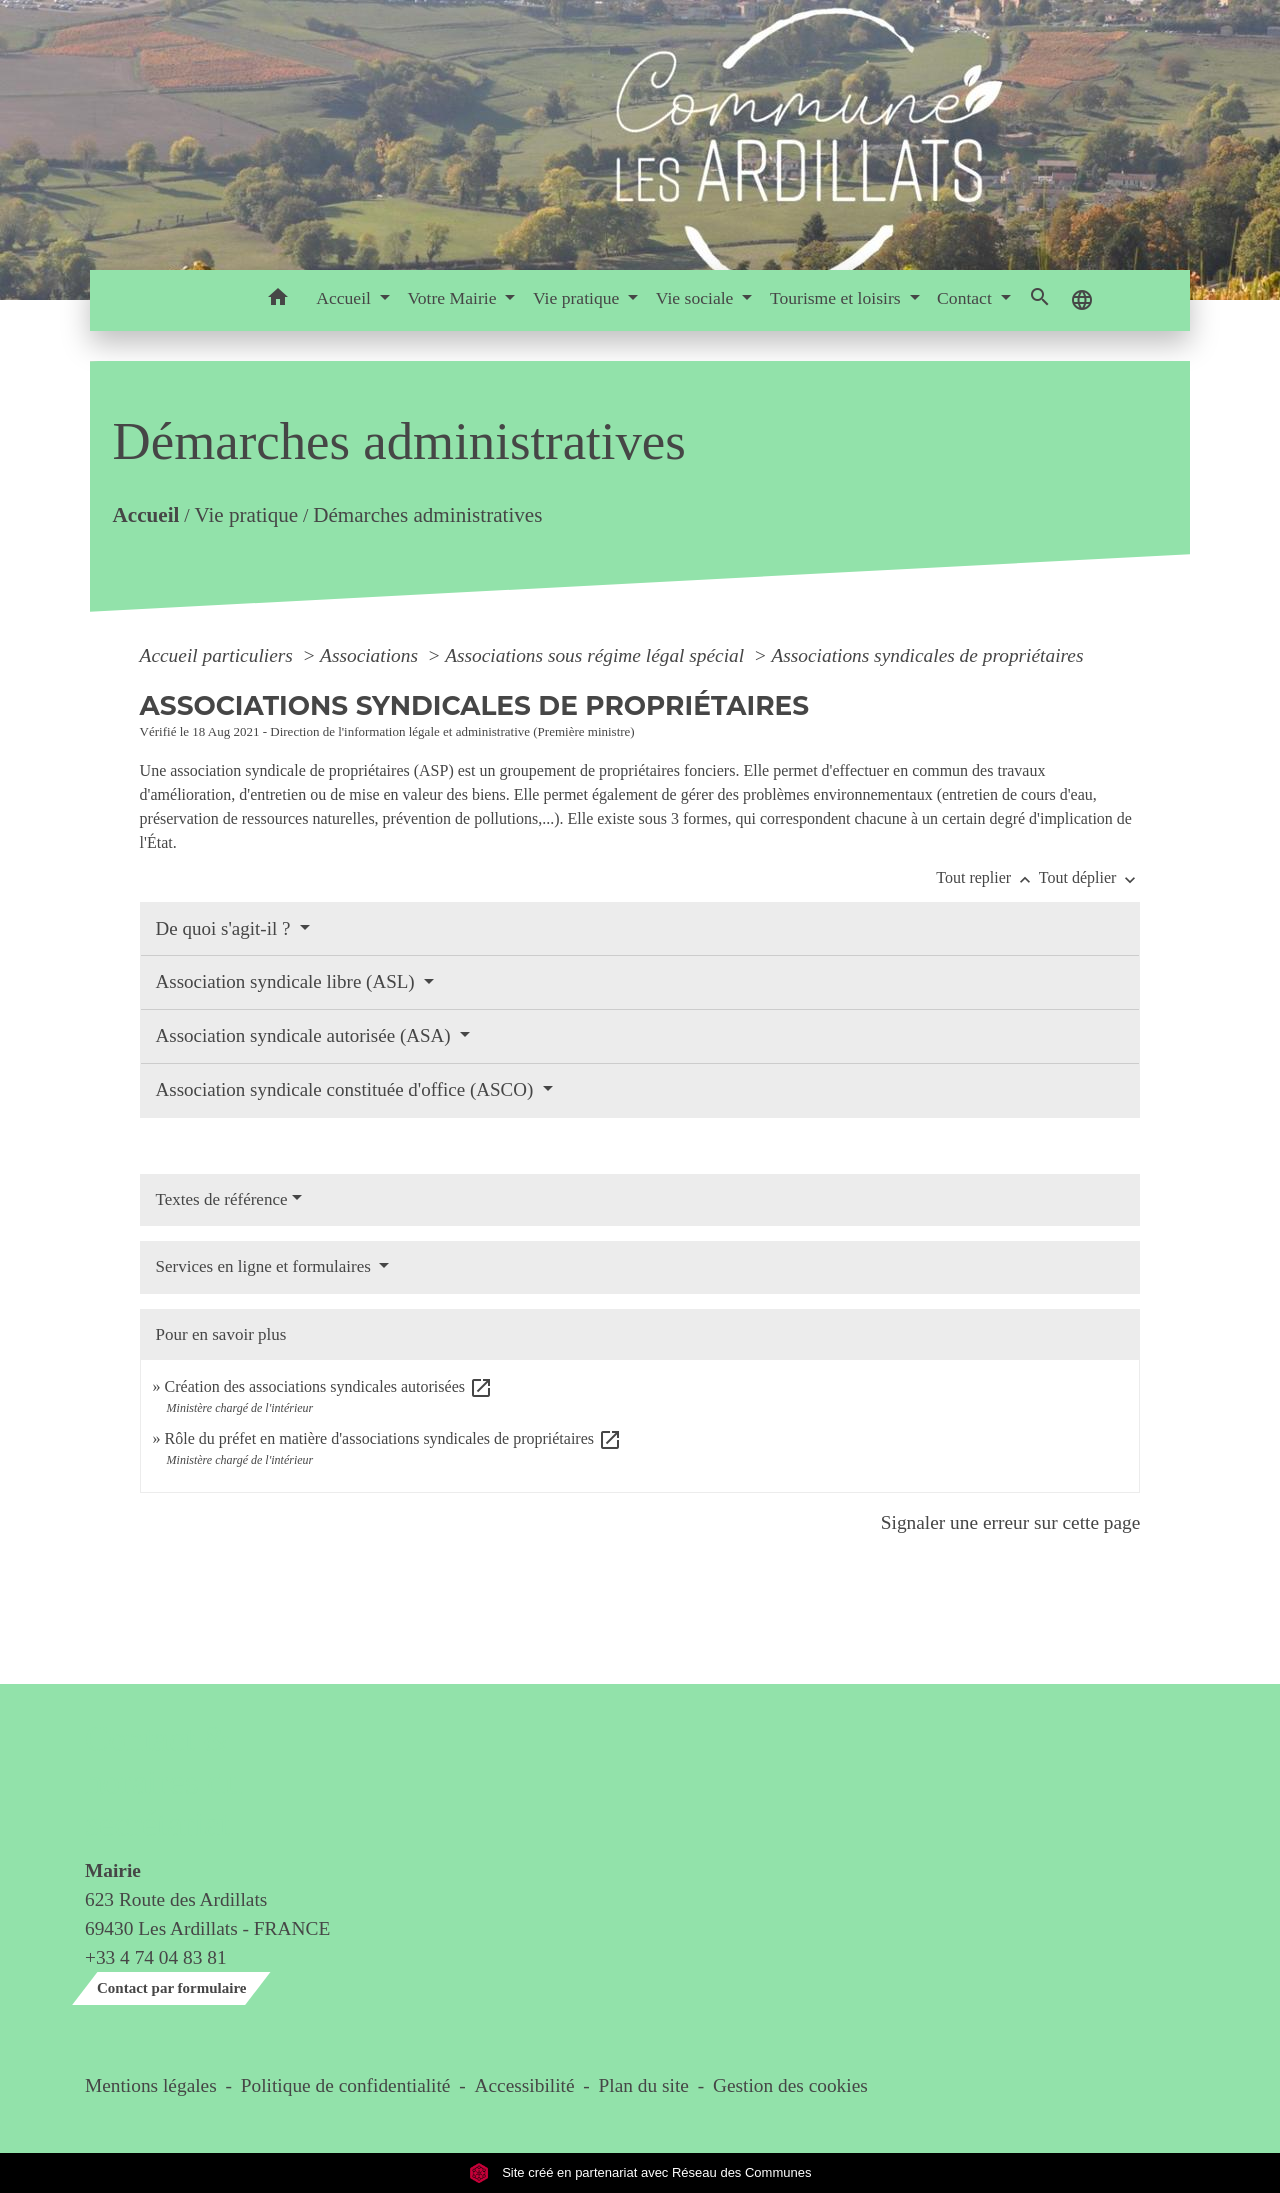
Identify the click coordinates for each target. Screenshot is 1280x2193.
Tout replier (987, 877)
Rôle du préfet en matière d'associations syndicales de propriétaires (393, 1438)
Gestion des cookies (790, 2085)
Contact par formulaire (171, 1988)
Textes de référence (222, 1199)
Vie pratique (246, 515)
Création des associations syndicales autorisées (329, 1386)
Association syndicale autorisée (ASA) (306, 1035)
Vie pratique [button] (578, 298)
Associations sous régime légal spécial (597, 655)
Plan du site (644, 2085)
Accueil (145, 515)
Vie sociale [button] (697, 298)
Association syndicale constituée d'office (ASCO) (347, 1089)
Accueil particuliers (219, 655)
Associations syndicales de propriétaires (927, 655)
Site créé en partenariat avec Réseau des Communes (640, 2172)
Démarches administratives (427, 515)
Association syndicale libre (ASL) (288, 981)
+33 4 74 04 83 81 (156, 1957)
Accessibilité (525, 2085)
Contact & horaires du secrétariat (163, 1781)
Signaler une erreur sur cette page (1011, 1522)
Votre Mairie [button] (453, 298)
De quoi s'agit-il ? (226, 928)
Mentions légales (151, 2085)
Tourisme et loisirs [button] (837, 298)
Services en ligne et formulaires (266, 1266)
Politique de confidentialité (346, 2085)
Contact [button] (966, 298)
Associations (371, 655)
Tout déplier (1090, 877)
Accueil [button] (345, 298)
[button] (277, 300)
